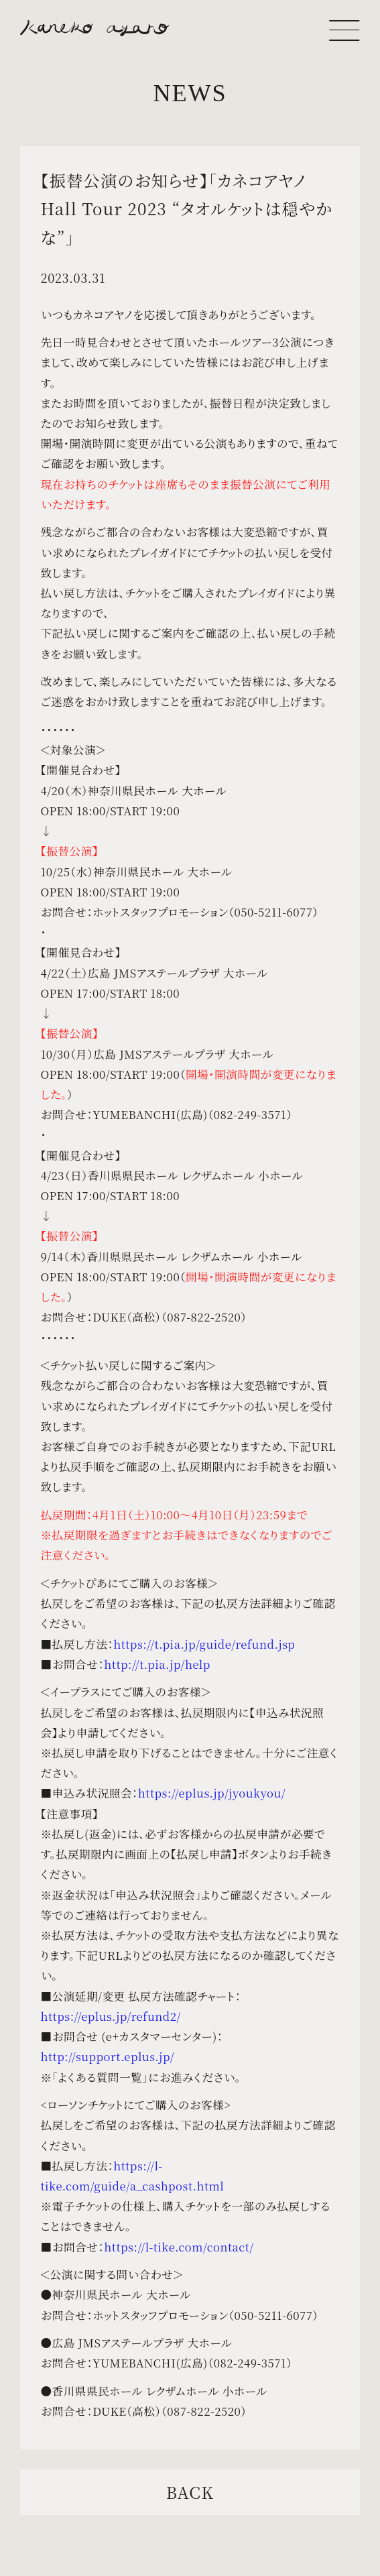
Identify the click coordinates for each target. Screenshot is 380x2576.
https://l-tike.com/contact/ (178, 2247)
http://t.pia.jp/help (157, 1664)
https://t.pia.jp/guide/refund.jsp (204, 1644)
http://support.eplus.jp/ (107, 2056)
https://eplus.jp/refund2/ (110, 2016)
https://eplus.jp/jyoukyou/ (212, 1793)
